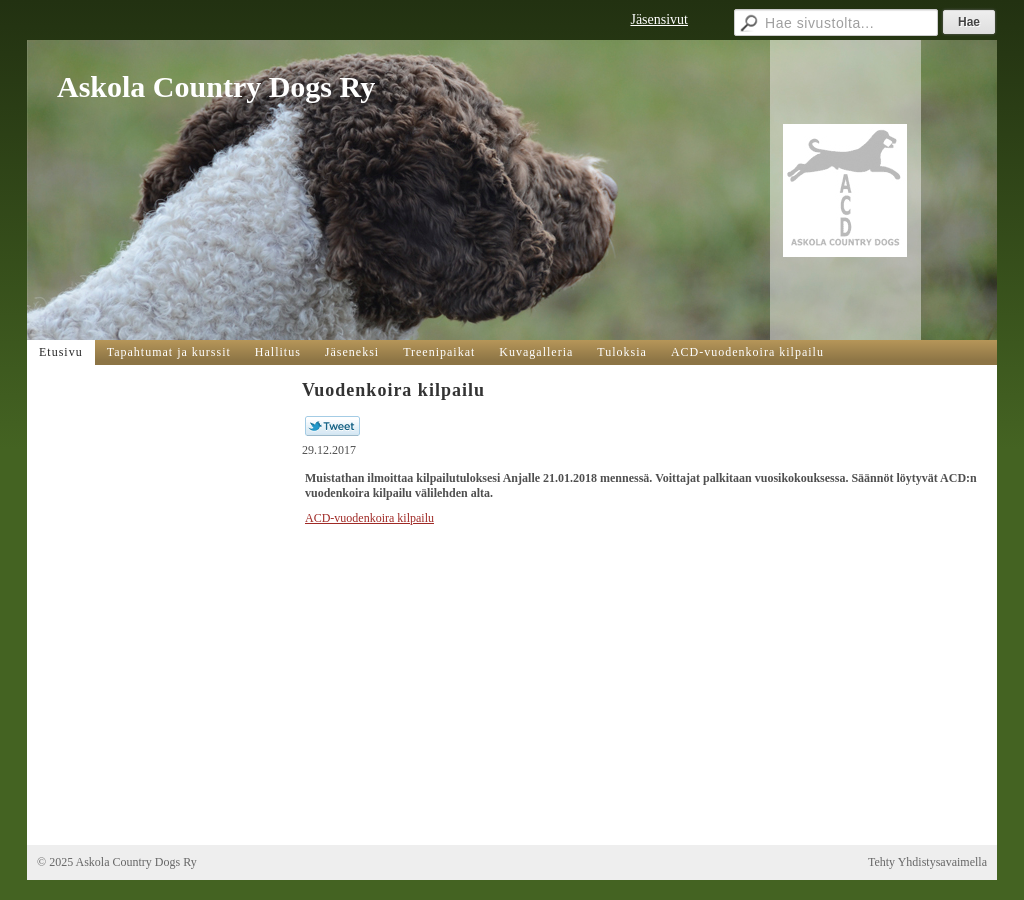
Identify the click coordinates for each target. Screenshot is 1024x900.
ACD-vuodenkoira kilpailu (369, 518)
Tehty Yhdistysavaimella (927, 862)
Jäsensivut (659, 19)
